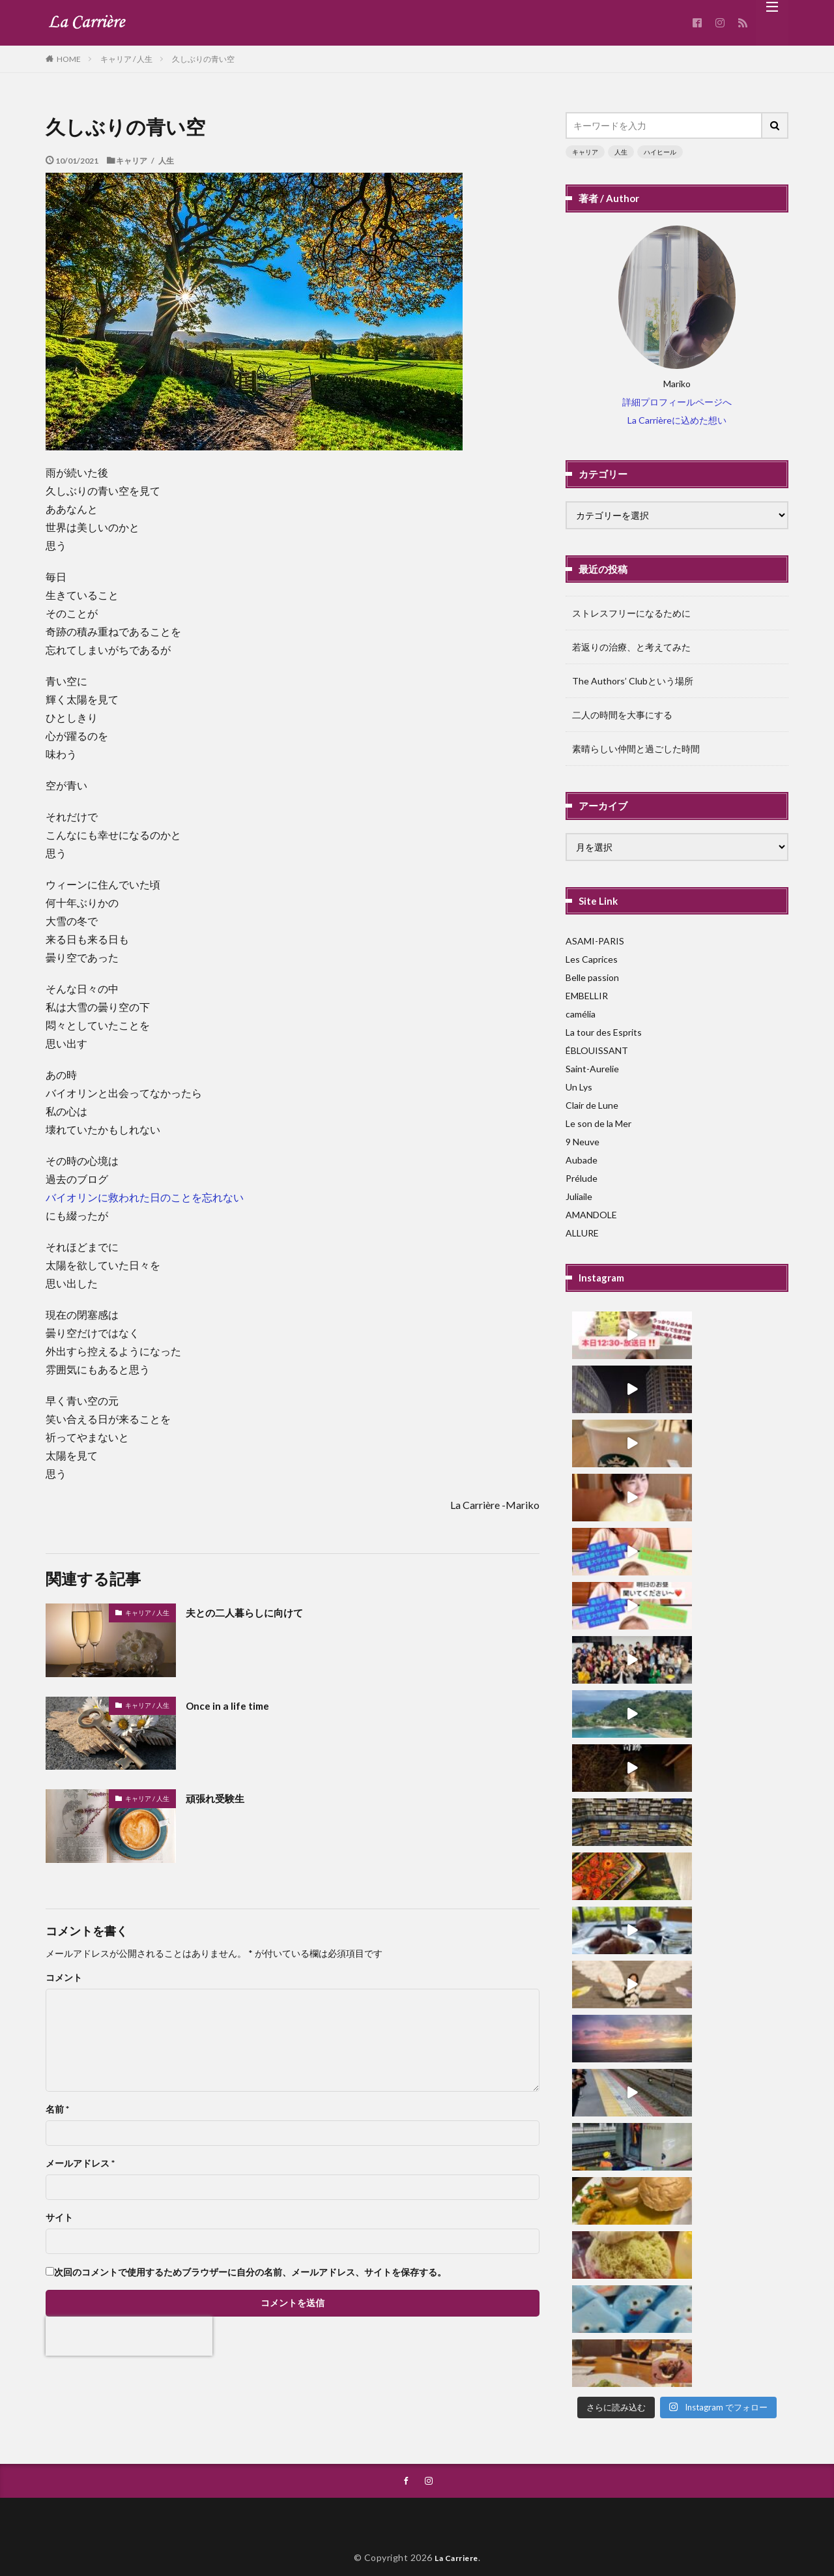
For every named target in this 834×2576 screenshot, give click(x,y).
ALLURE (582, 1232)
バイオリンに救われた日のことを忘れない (145, 1197)
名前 (57, 2109)
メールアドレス (80, 2163)
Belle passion (592, 977)
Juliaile (579, 1196)
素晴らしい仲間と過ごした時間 (636, 748)
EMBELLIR (587, 995)
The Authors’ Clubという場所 (632, 680)
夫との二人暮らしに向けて (256, 1612)
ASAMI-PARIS (595, 940)
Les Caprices (592, 959)
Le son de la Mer (598, 1123)
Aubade (581, 1159)
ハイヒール (660, 152)
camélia (581, 1013)
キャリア (585, 152)
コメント (64, 1977)
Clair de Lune (592, 1105)
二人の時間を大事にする (622, 714)
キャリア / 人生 (126, 59)
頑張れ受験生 (221, 1798)
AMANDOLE (591, 1214)
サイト (59, 2217)
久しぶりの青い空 (203, 59)
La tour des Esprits (604, 1032)
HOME (69, 59)
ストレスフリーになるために (631, 613)
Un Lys (579, 1086)
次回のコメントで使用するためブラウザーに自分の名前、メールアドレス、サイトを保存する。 (250, 2272)
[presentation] (129, 2336)
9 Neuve (582, 1141)
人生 (620, 152)
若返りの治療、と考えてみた (631, 646)
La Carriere (457, 2528)
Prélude (581, 1178)
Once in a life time (232, 1705)
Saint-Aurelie (592, 1068)
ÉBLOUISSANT (597, 1050)
